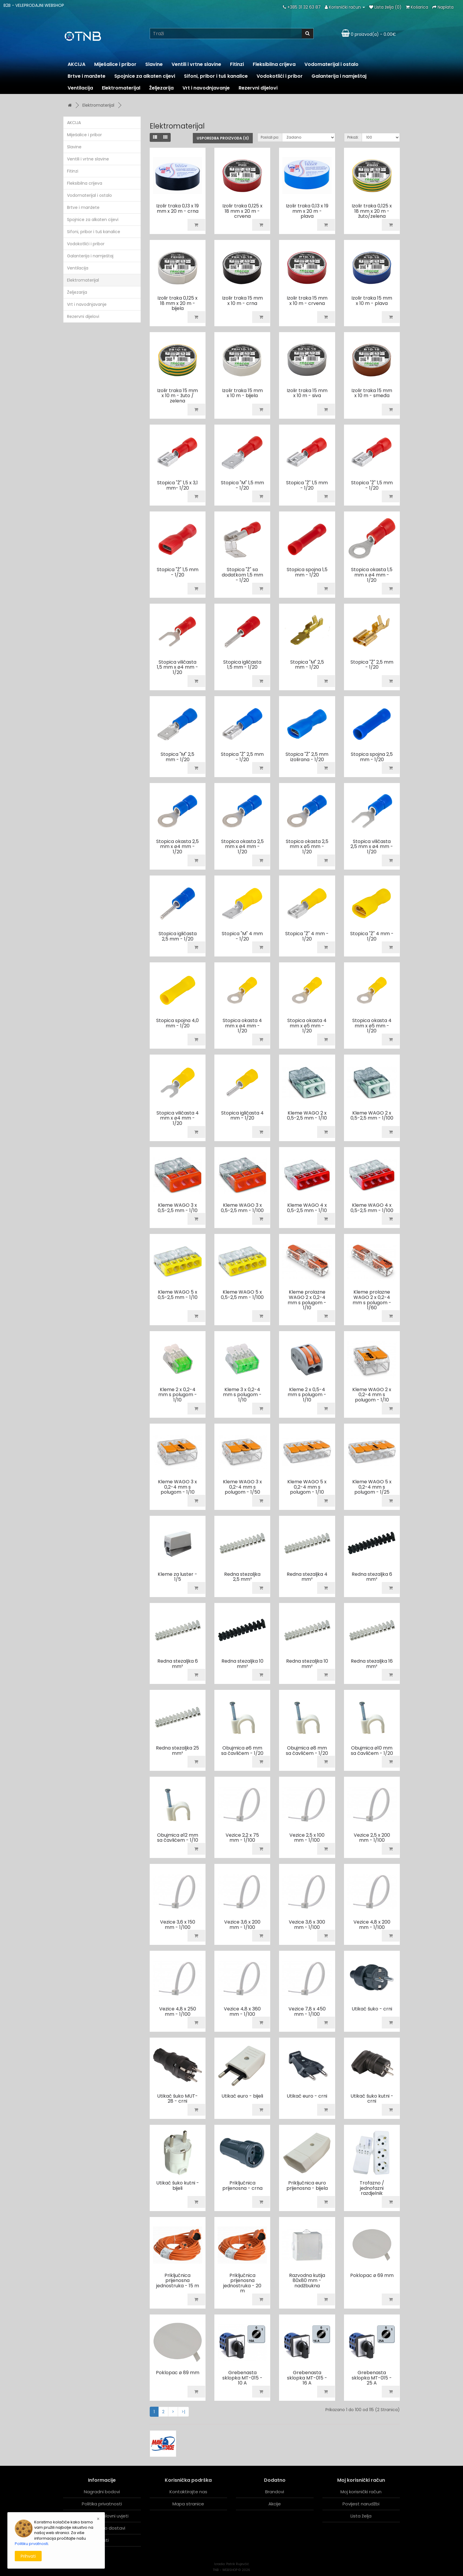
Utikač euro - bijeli (242, 2096)
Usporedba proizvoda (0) (223, 138)
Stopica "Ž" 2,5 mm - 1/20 (371, 665)
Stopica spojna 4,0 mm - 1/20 (177, 1023)
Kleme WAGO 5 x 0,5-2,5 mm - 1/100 (242, 1295)
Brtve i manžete (86, 76)
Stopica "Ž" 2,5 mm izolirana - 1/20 (307, 757)
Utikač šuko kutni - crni (371, 2099)
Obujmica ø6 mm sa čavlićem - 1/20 (242, 1751)
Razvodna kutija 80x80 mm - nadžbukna (307, 2280)
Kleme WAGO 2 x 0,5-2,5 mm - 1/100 (371, 1116)
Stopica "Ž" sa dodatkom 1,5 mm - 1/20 (242, 574)
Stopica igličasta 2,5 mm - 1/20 (178, 936)
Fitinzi (237, 64)
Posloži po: (270, 137)
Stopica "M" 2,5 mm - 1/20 (307, 665)
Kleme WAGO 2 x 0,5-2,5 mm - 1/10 (307, 1116)
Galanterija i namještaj (339, 76)
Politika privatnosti (102, 2504)
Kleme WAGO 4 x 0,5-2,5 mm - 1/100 (371, 1208)
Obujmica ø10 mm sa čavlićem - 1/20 (372, 1751)
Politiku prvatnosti (31, 2543)
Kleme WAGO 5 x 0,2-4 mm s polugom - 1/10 (307, 1486)
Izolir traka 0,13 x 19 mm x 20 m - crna (177, 208)
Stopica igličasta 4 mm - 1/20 (242, 1116)
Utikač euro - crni (307, 2096)
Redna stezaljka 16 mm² (372, 1664)
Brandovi (274, 2492)
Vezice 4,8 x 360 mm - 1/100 (242, 2011)
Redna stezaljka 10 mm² (242, 1664)
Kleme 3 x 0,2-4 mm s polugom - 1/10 (242, 1394)
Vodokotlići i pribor (280, 76)
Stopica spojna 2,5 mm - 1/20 (372, 757)
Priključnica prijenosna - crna (242, 2185)
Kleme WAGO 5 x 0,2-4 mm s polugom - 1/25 (372, 1486)
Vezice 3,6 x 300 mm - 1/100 (307, 1925)
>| (183, 2412)
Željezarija (161, 88)
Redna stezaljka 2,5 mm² (242, 1577)
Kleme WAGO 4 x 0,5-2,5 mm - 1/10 (307, 1208)
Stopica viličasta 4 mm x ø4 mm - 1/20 (177, 1118)
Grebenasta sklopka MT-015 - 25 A (372, 2377)
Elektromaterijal (121, 88)
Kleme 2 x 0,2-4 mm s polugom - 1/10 (177, 1394)
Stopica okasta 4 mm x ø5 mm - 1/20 (307, 1025)
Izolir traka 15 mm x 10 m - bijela (242, 393)
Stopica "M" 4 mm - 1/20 (242, 936)
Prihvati (28, 2556)
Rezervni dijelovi (258, 88)
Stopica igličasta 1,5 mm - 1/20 (242, 665)
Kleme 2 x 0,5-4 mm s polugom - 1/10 (307, 1394)
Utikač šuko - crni (372, 2008)
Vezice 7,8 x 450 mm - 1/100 (307, 2011)
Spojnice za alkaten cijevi (144, 76)
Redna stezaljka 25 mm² (177, 1751)
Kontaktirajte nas (188, 2492)
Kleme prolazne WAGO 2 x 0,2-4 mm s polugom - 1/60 (372, 1300)
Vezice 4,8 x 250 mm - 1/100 (177, 2011)
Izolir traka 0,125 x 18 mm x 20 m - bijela (177, 303)
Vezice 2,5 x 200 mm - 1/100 (372, 1838)
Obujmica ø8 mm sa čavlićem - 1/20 (307, 1751)
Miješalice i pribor (115, 64)
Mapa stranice (188, 2504)
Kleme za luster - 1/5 (177, 1577)
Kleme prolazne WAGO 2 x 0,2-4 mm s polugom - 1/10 (307, 1300)
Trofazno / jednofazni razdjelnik (372, 2188)
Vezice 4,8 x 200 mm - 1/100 (371, 1925)
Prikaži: (353, 137)
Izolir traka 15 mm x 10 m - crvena (307, 301)
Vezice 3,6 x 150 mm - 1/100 (177, 1925)
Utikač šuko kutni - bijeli (177, 2185)
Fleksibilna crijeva (274, 64)
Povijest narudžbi (361, 2504)
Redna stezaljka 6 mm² (372, 1577)
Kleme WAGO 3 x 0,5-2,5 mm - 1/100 (242, 1208)
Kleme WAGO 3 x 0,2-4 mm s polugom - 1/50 (242, 1486)
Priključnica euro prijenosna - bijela (307, 2185)
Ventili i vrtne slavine (196, 64)
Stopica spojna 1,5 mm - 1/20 (307, 572)
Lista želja (360, 2516)
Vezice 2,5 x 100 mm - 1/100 (307, 1838)
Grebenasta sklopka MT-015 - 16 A (307, 2377)
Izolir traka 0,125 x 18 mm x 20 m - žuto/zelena (372, 211)
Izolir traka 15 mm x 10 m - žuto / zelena (177, 395)
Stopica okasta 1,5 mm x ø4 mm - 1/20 (371, 574)
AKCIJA (76, 64)
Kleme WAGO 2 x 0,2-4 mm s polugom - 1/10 (371, 1394)
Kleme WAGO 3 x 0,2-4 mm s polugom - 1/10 (177, 1486)
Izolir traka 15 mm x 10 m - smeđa (371, 393)
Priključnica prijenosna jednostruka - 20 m (242, 2283)
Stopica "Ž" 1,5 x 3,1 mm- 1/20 (177, 485)
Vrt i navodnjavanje (206, 88)
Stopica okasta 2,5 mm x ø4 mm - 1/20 (177, 846)
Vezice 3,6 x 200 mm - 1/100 (242, 1925)
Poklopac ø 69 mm (372, 2275)
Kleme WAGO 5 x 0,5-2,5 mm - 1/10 (178, 1295)
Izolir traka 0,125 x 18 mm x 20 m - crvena (242, 211)
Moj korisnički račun (361, 2492)
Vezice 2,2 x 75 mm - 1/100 (242, 1838)
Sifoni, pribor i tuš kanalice (216, 76)
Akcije (274, 2504)
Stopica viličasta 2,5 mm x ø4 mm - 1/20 (371, 846)
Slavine (154, 64)
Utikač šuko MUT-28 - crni (177, 2099)
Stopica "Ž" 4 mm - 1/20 (307, 936)
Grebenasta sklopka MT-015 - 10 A (242, 2377)
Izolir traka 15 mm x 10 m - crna (242, 301)
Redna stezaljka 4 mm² (307, 1577)
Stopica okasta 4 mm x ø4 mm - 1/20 (242, 1025)
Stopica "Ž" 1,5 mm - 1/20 (307, 485)
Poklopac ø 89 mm (177, 2372)
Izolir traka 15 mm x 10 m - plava (371, 301)
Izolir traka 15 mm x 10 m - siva (307, 393)
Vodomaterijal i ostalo (331, 64)
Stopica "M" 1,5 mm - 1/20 (242, 485)
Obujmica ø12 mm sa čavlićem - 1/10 (177, 1838)
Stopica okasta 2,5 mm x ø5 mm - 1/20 (307, 846)
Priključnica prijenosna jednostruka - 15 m (177, 2280)
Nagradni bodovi (102, 2492)
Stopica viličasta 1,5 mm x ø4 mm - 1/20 (177, 667)
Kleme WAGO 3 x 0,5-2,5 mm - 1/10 (178, 1208)
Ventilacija (80, 88)
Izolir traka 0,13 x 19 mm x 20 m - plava (307, 211)
